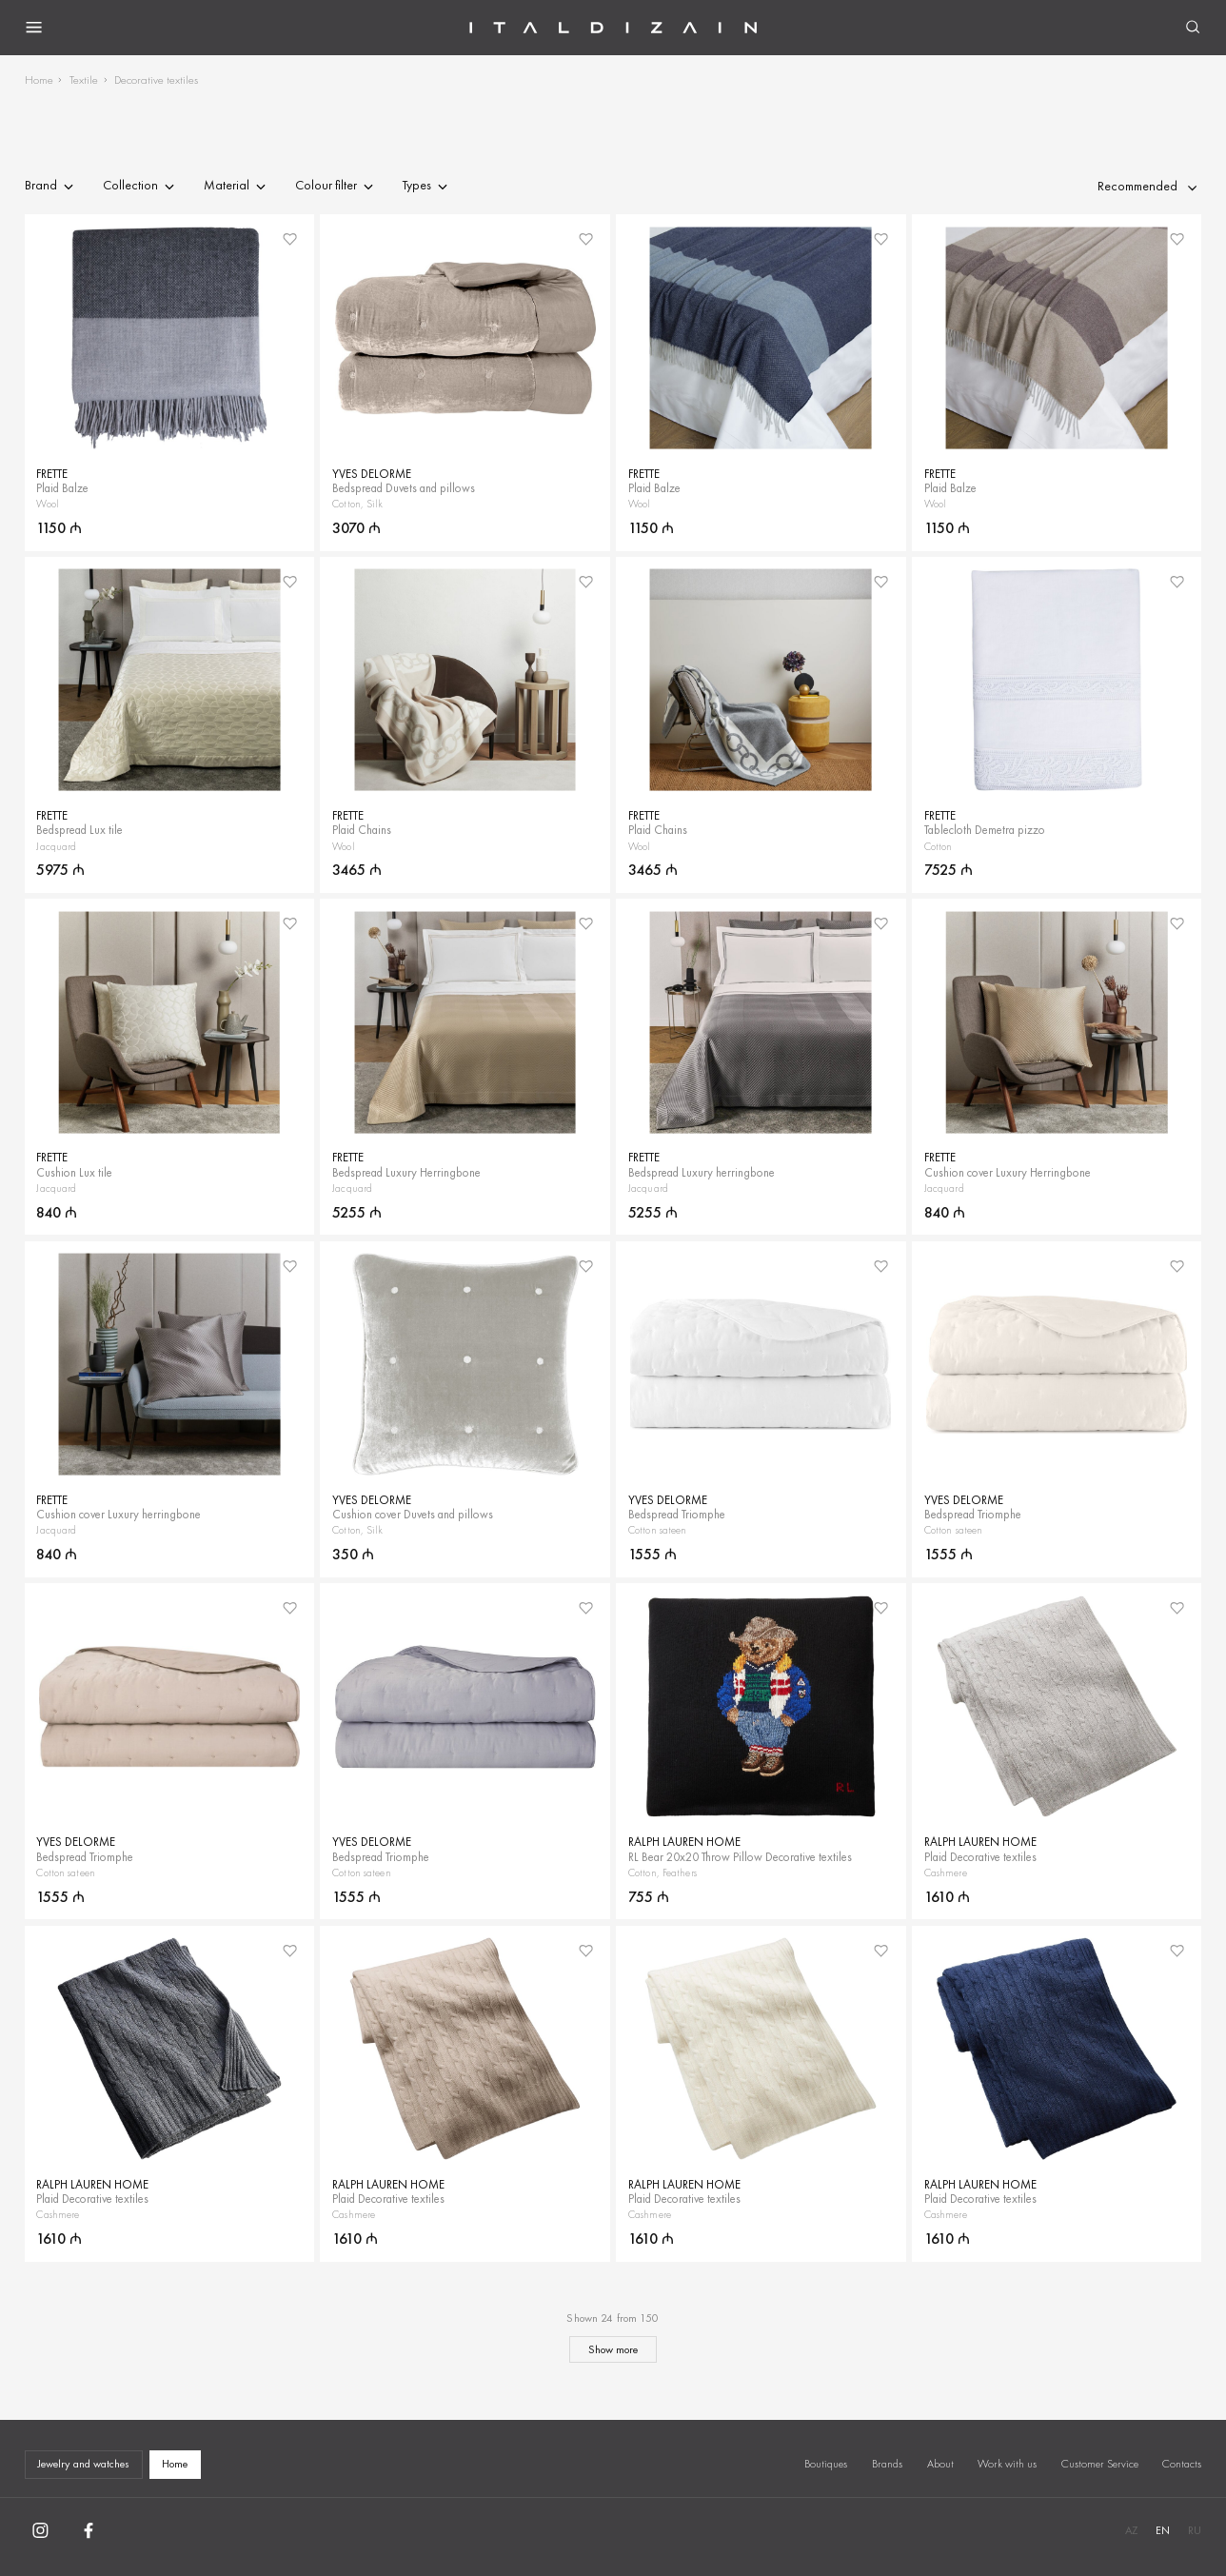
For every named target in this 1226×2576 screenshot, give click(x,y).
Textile (83, 79)
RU (1194, 2530)
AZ (1131, 2530)
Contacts (1181, 2463)
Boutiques (825, 2463)
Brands (887, 2463)
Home (39, 79)
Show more (613, 2349)
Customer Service (1099, 2463)
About (940, 2463)
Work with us (1007, 2463)
